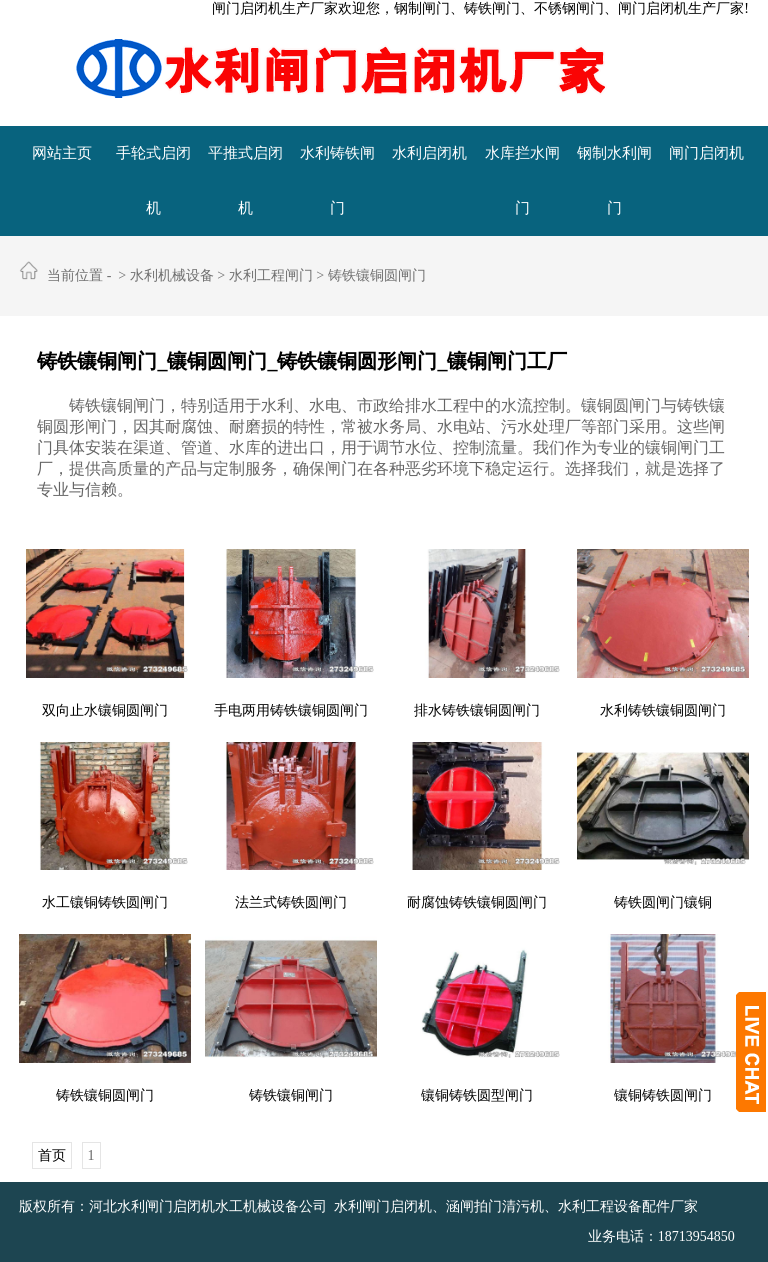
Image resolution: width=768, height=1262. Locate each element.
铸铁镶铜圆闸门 (377, 275)
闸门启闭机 (706, 153)
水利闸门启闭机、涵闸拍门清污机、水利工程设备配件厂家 (516, 1206)
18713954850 (696, 1236)
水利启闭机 (429, 153)
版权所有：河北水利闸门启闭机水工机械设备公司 (173, 1206)
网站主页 (62, 153)
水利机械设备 (172, 275)
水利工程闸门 (271, 275)
